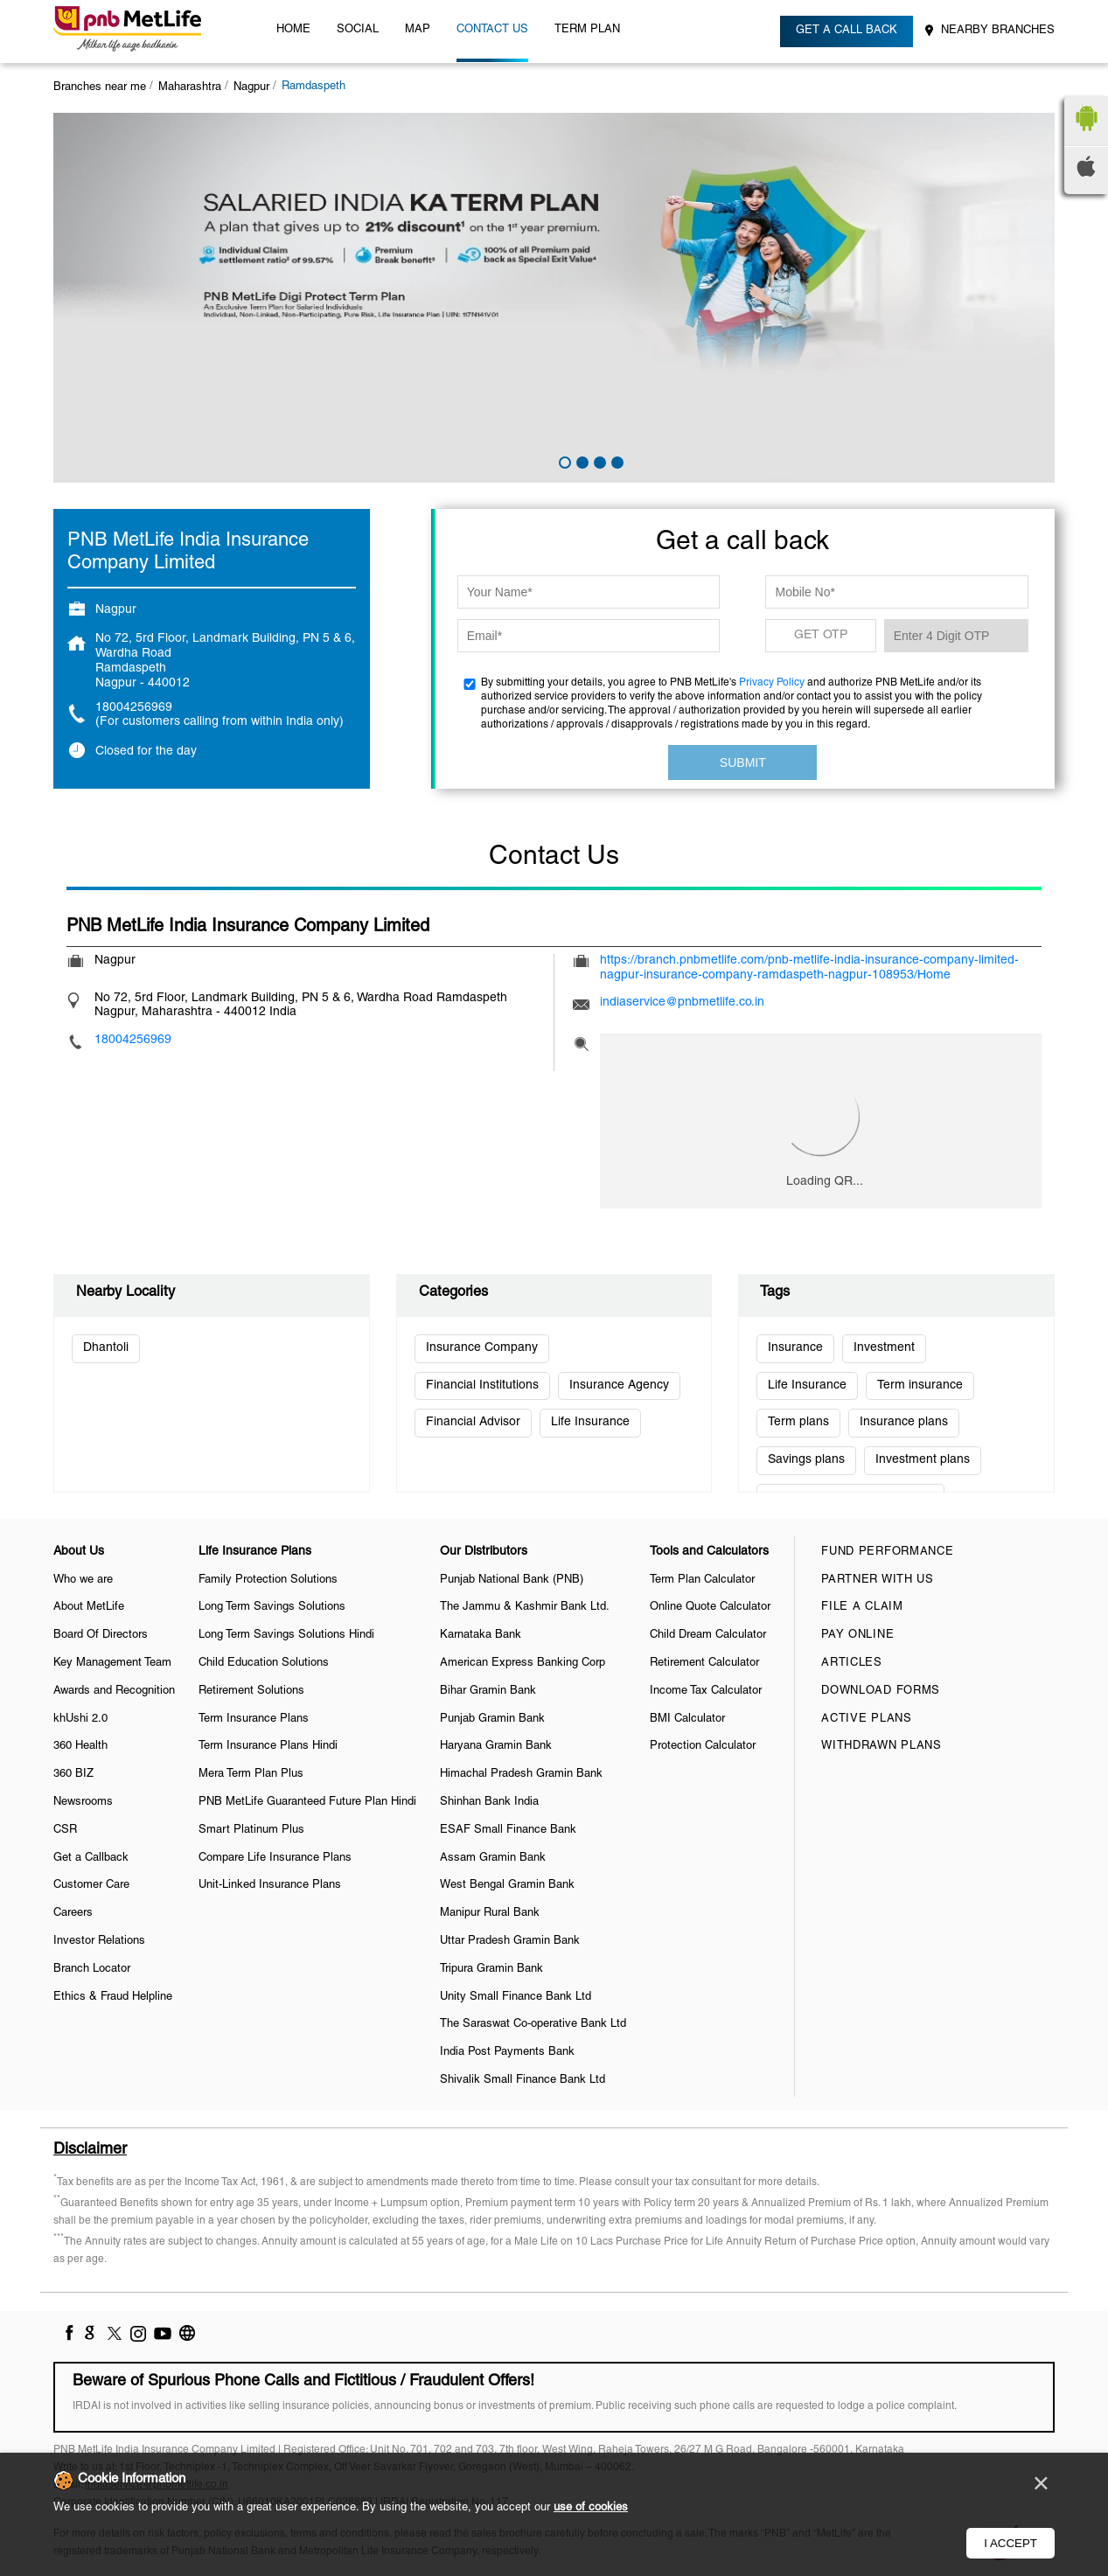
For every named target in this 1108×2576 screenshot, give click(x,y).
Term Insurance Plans (254, 1719)
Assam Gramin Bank (493, 1858)
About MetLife (88, 1607)
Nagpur (251, 87)
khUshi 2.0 (80, 1719)
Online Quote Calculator (710, 1607)
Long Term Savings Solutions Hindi (286, 1635)
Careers (73, 1913)
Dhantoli (106, 1348)
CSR (65, 1830)
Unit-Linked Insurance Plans (270, 1885)
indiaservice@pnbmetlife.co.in (682, 1002)
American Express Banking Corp (522, 1663)
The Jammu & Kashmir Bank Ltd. (525, 1607)
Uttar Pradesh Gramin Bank (510, 1941)
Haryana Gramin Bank (496, 1746)
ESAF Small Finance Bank (508, 1830)
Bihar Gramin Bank (488, 1691)
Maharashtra (189, 87)
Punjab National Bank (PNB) (511, 1580)
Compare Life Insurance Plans (275, 1858)
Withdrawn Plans (881, 1746)
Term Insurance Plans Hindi (268, 1746)
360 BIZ (73, 1774)
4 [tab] (615, 460)
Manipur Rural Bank (490, 1913)
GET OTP (820, 635)
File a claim (861, 1607)
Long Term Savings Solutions (272, 1607)
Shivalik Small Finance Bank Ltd (522, 2080)
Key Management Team (112, 1663)
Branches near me (99, 87)
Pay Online (857, 1635)
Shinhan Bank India (489, 1802)
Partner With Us (877, 1580)
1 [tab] (563, 460)
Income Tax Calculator (706, 1691)
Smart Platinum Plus (251, 1830)
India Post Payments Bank (507, 2052)
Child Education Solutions (264, 1663)
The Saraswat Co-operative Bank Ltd (533, 2024)
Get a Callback (91, 1858)
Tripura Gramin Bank (491, 1969)
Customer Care (91, 1885)
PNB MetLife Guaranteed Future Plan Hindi (307, 1802)
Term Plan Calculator (702, 1580)
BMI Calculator (687, 1719)
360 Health (80, 1746)
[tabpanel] (554, 298)
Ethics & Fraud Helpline (112, 1997)
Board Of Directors (100, 1635)
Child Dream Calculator (708, 1635)
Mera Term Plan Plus (251, 1774)
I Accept (1010, 2543)
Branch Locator (91, 1969)
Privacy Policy (772, 682)
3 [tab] (598, 460)
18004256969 (133, 708)
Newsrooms (83, 1802)
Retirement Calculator (704, 1663)
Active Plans (866, 1719)
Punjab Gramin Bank (492, 1719)
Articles (851, 1663)
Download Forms (880, 1691)
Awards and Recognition (114, 1691)
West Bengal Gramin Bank (507, 1885)
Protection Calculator (703, 1746)
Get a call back (846, 30)
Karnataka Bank (480, 1635)
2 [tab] (580, 460)
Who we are (83, 1580)
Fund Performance (887, 1552)
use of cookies (591, 2508)
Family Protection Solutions (268, 1580)
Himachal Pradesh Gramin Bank (521, 1774)
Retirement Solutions (251, 1691)
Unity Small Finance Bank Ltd (515, 1997)
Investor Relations (99, 1941)
